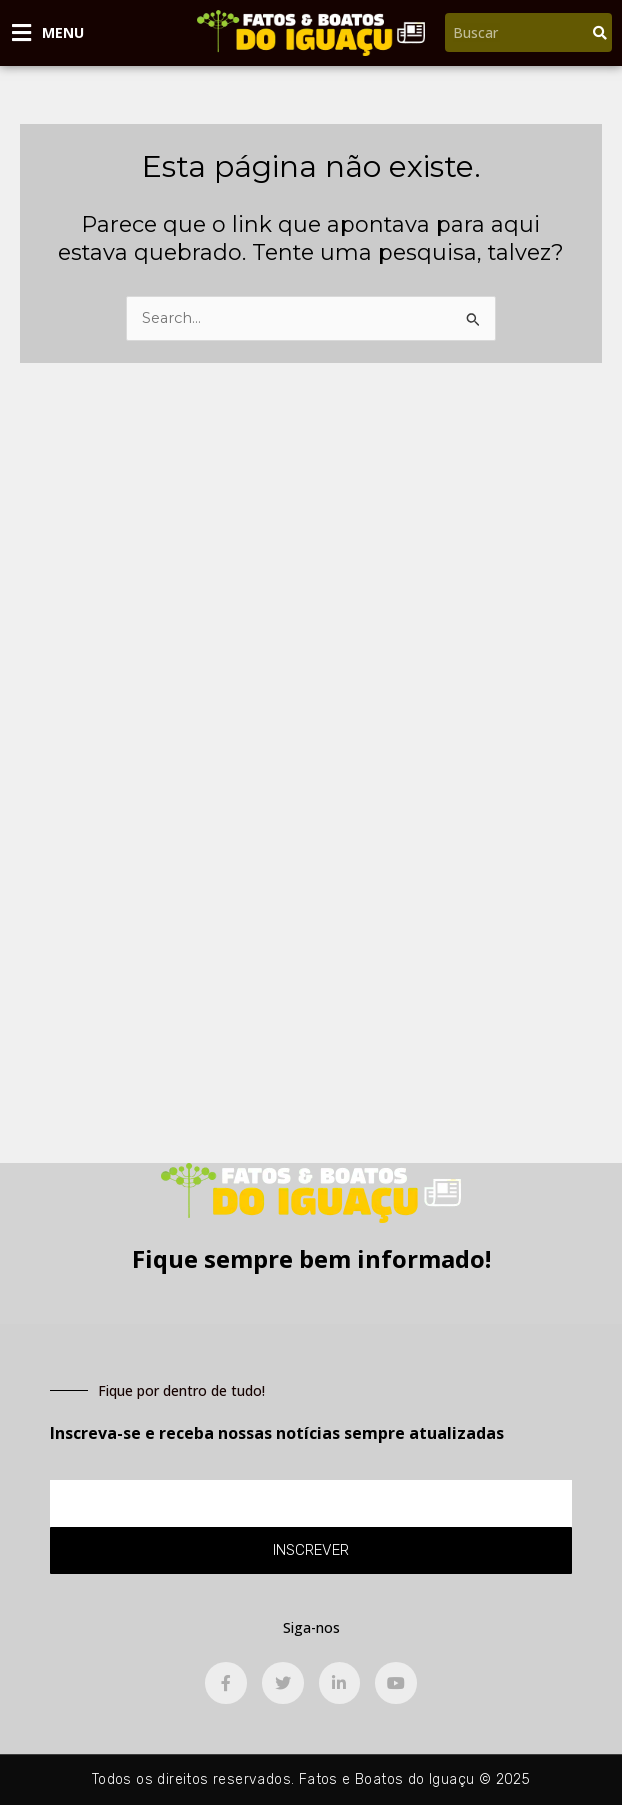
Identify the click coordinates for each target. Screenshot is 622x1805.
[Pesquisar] (600, 32)
